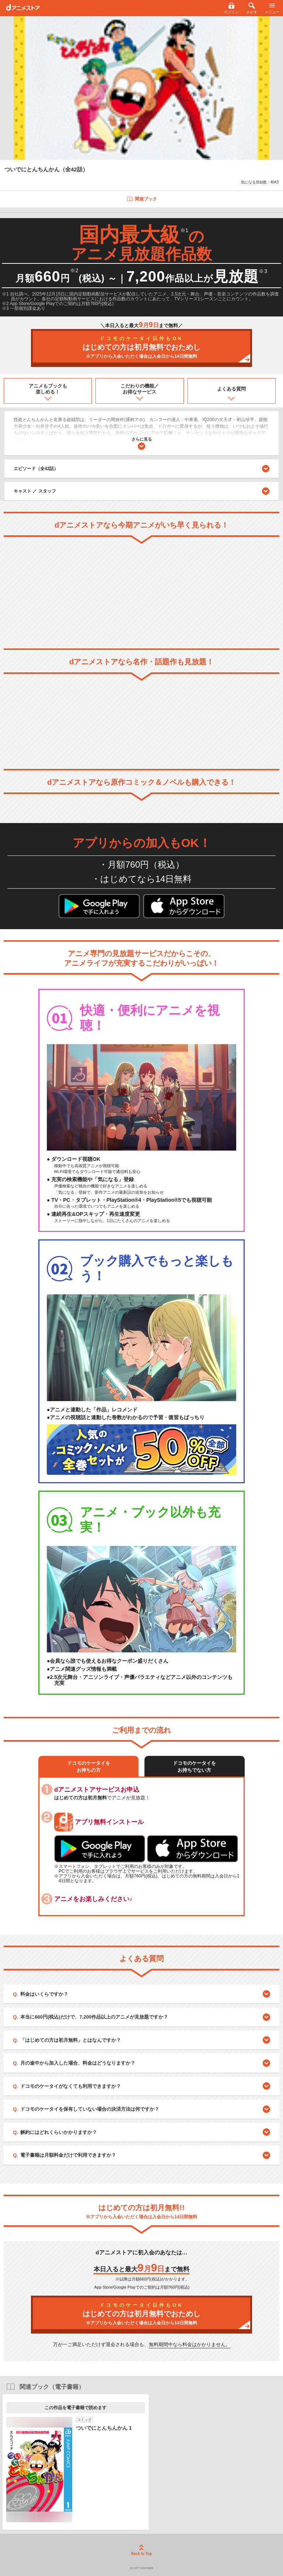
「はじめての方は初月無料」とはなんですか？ (70, 2040)
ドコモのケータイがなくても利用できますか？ (70, 2086)
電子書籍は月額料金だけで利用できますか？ (68, 2155)
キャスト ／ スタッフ (35, 491)
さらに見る (142, 443)
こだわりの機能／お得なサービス (139, 389)
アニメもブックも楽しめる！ (48, 389)
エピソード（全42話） (141, 468)
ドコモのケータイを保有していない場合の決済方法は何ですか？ (89, 2109)
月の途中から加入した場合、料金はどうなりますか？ (77, 2063)
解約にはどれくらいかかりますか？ (58, 2132)
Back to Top (141, 2550)
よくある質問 (231, 389)
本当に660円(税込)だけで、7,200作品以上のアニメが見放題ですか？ (94, 2017)
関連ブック (141, 199)
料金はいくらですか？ (44, 1994)
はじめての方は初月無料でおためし (141, 348)
